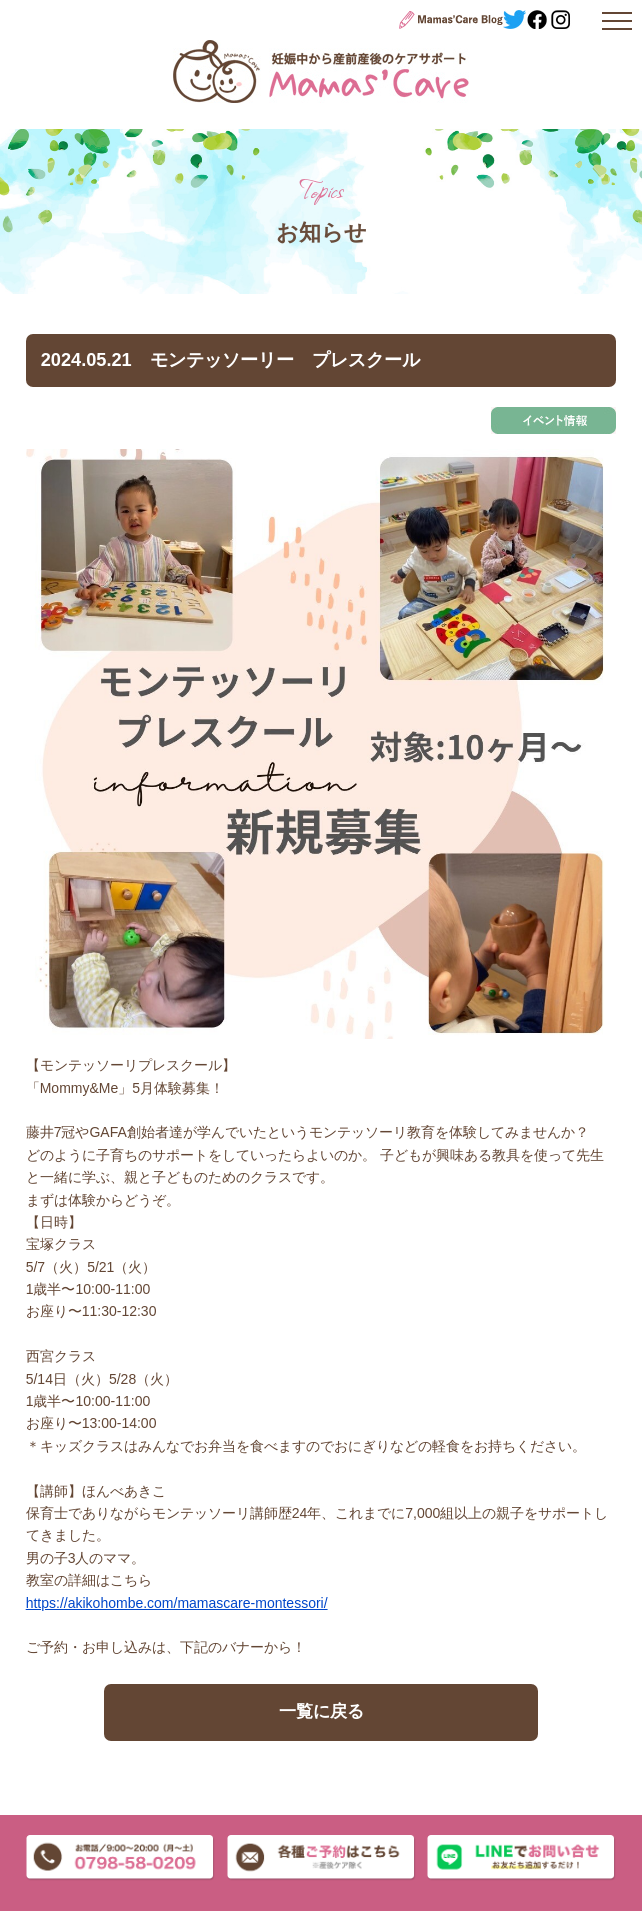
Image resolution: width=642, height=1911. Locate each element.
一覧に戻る (321, 1711)
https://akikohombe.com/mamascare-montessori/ (177, 1603)
